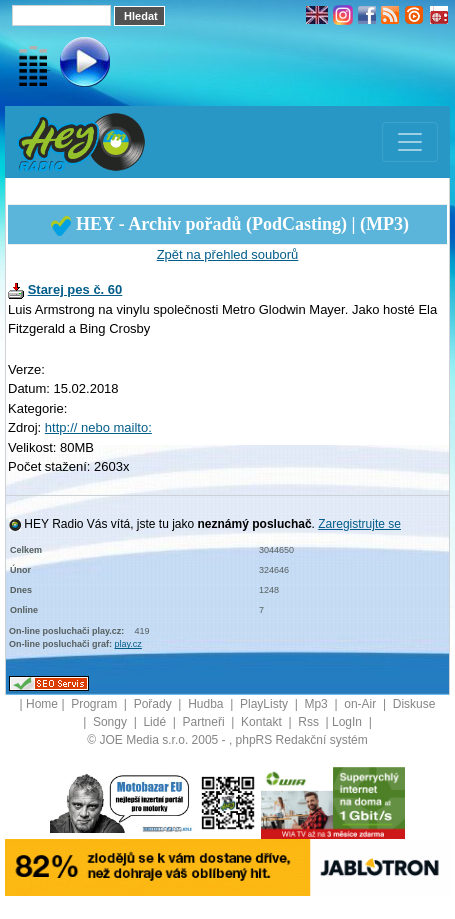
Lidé (156, 722)
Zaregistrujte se (359, 524)
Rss (310, 722)
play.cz (128, 644)
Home (42, 704)
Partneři (205, 722)
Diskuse (414, 704)
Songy (111, 722)
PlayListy (265, 704)
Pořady (154, 704)
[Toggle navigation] (410, 142)
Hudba (207, 704)
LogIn (348, 722)
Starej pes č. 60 (75, 289)
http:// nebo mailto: (98, 427)
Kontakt (263, 722)
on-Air (361, 704)
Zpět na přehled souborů (228, 254)
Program (95, 704)
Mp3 (317, 704)
